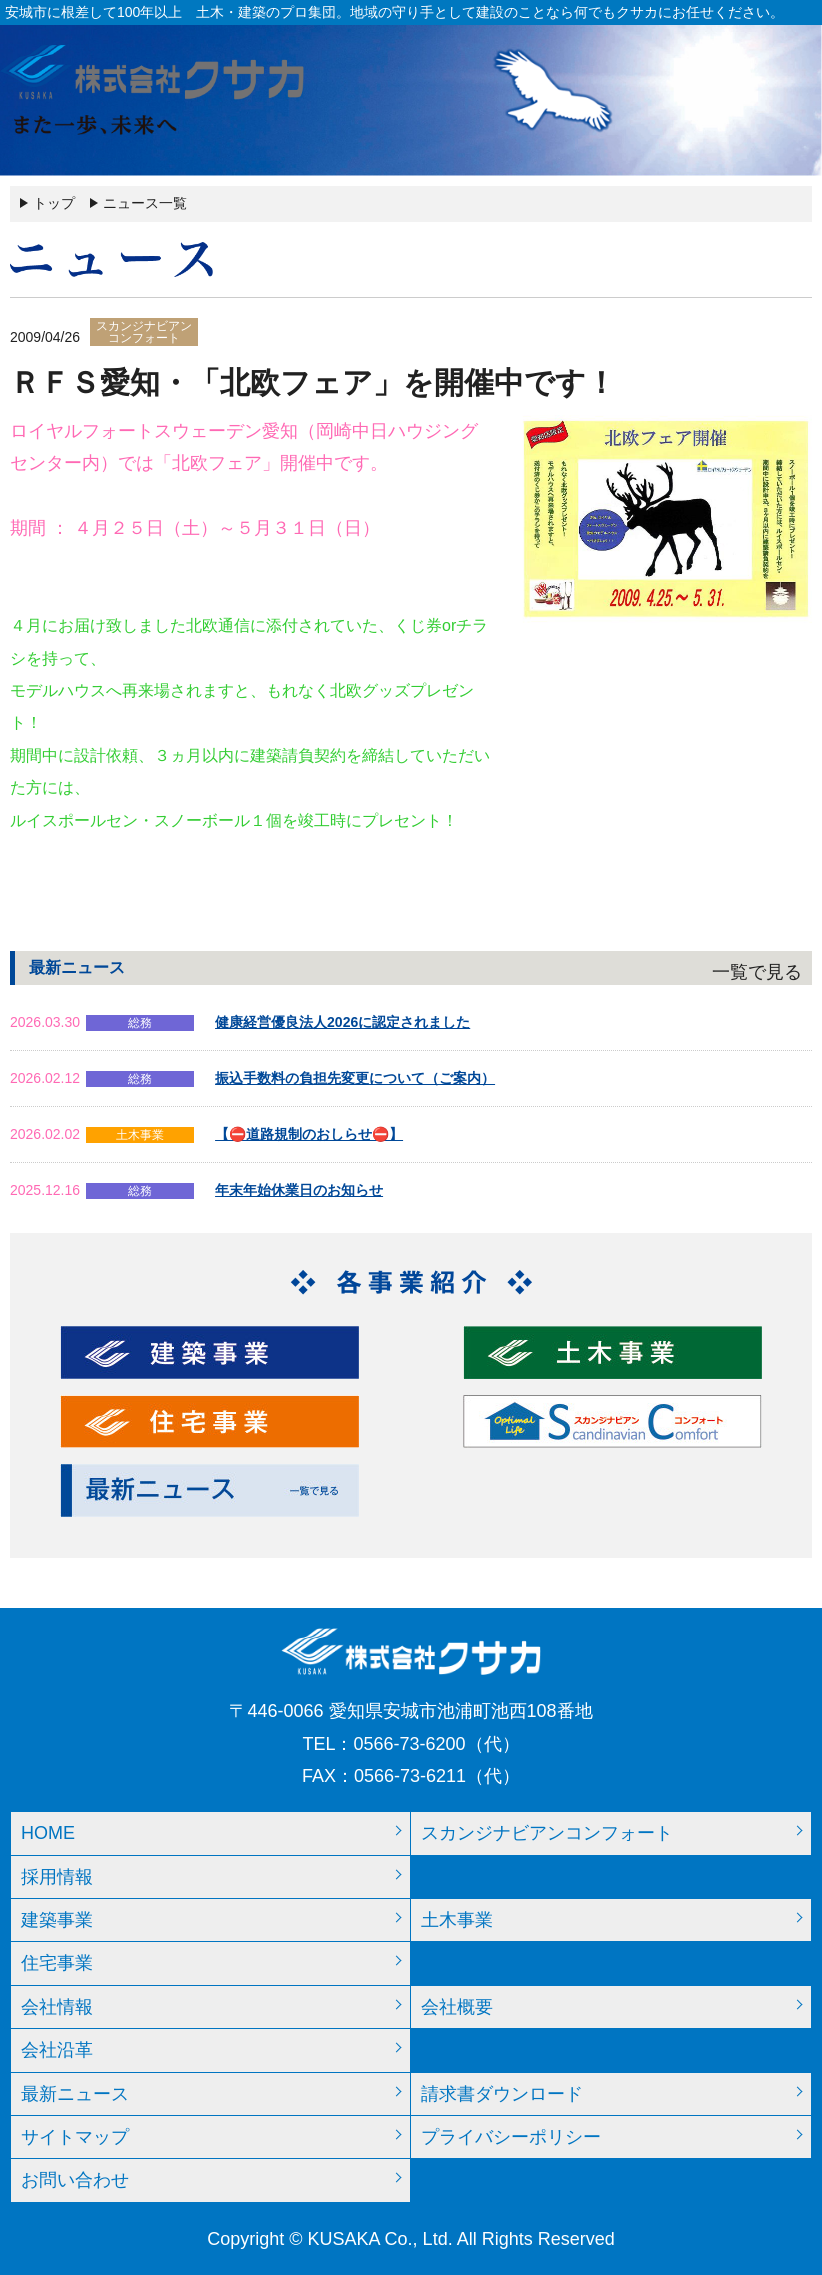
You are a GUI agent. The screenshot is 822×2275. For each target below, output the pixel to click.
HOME (48, 1833)
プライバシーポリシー (511, 2137)
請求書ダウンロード (502, 2094)
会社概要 (457, 2007)
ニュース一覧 (145, 203)
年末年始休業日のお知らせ (299, 1190)
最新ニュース (75, 2094)
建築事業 (57, 1920)
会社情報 (57, 2007)
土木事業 (457, 1920)
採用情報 (57, 1877)
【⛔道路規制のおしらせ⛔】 (309, 1134)
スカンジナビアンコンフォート (547, 1833)
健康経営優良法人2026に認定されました (342, 1022)
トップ (54, 203)
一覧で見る (757, 972)
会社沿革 (57, 2050)
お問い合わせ (75, 2180)
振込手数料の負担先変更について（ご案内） (355, 1078)
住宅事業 (57, 1963)
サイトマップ (75, 2137)
